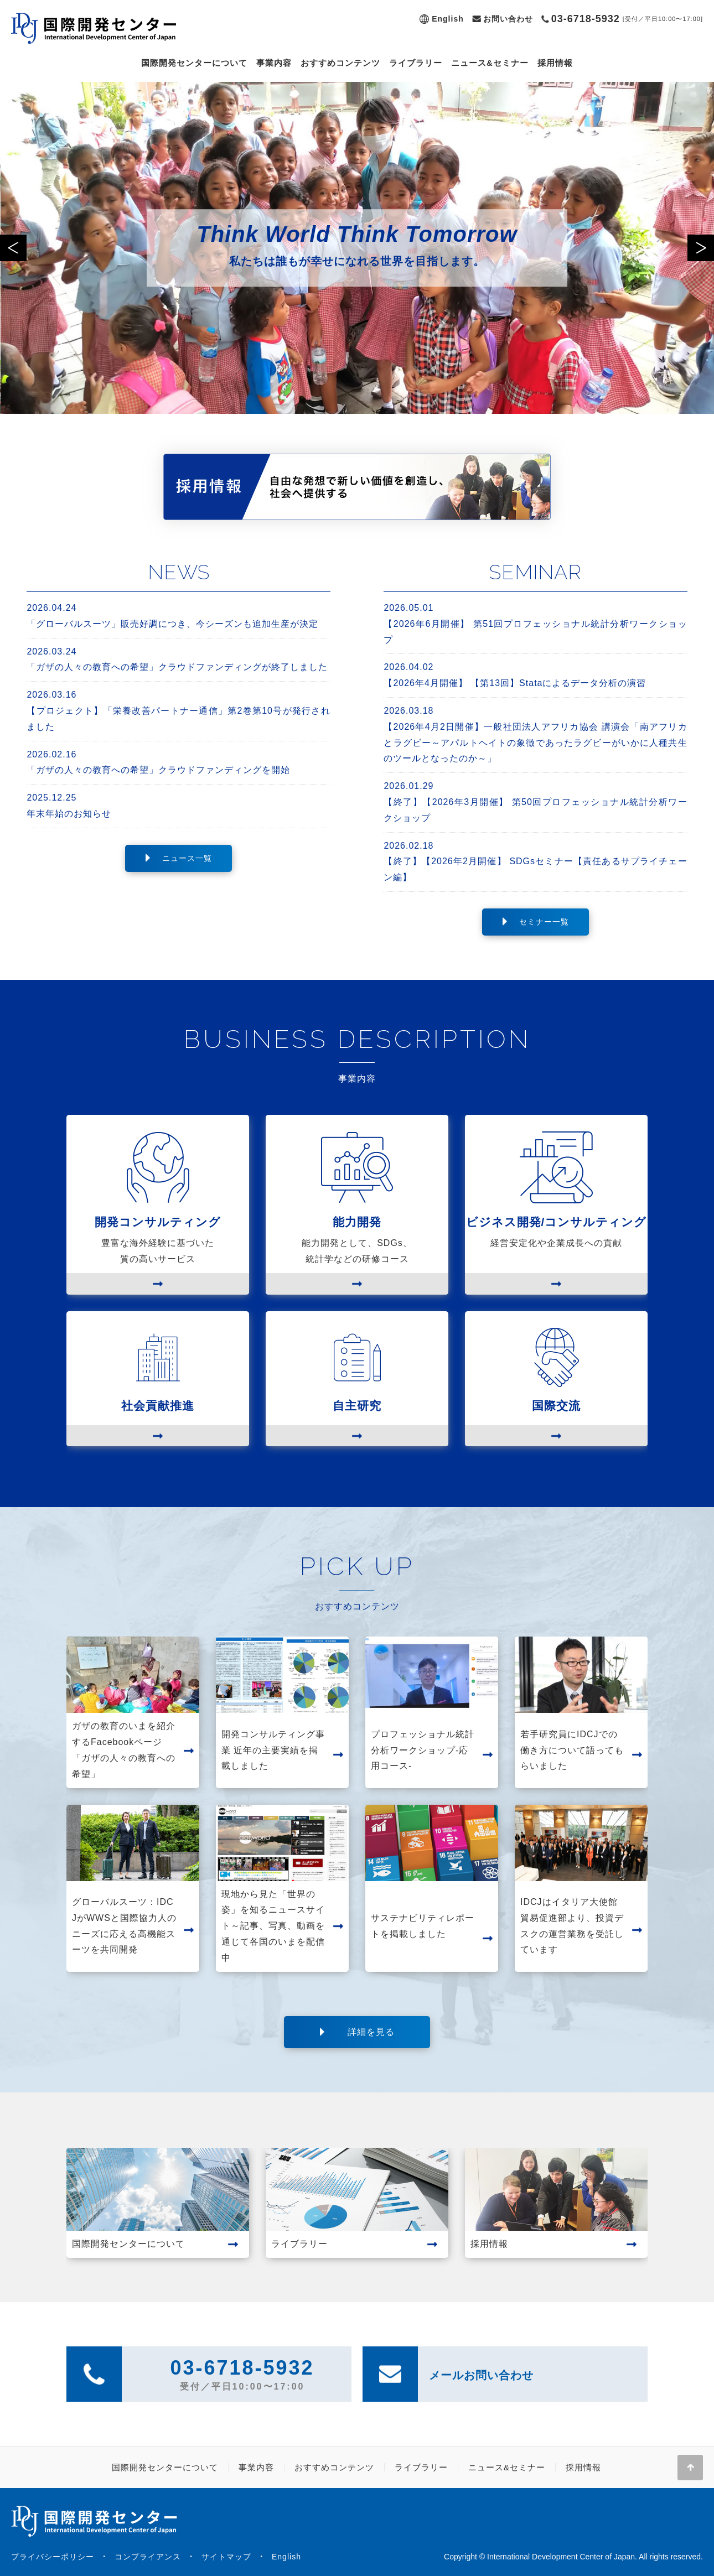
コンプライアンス (148, 2556)
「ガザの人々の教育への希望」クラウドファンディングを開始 (178, 761)
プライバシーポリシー (52, 2556)
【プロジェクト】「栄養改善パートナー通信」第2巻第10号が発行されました (178, 709)
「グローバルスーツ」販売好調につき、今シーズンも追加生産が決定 (178, 614)
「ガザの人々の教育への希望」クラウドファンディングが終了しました (178, 658)
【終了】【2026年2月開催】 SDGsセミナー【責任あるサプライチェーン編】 (535, 860)
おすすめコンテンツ (340, 62)
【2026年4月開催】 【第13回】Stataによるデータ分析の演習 (535, 673)
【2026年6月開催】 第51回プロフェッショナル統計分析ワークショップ (535, 622)
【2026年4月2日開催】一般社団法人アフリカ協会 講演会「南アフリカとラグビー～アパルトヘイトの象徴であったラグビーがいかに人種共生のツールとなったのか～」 (535, 733)
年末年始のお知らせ (178, 804)
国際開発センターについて (194, 62)
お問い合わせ (508, 18)
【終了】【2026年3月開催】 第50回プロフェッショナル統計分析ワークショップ (535, 800)
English (448, 18)
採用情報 (555, 62)
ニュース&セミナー (490, 62)
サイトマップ (226, 2556)
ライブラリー (415, 62)
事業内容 (274, 62)
